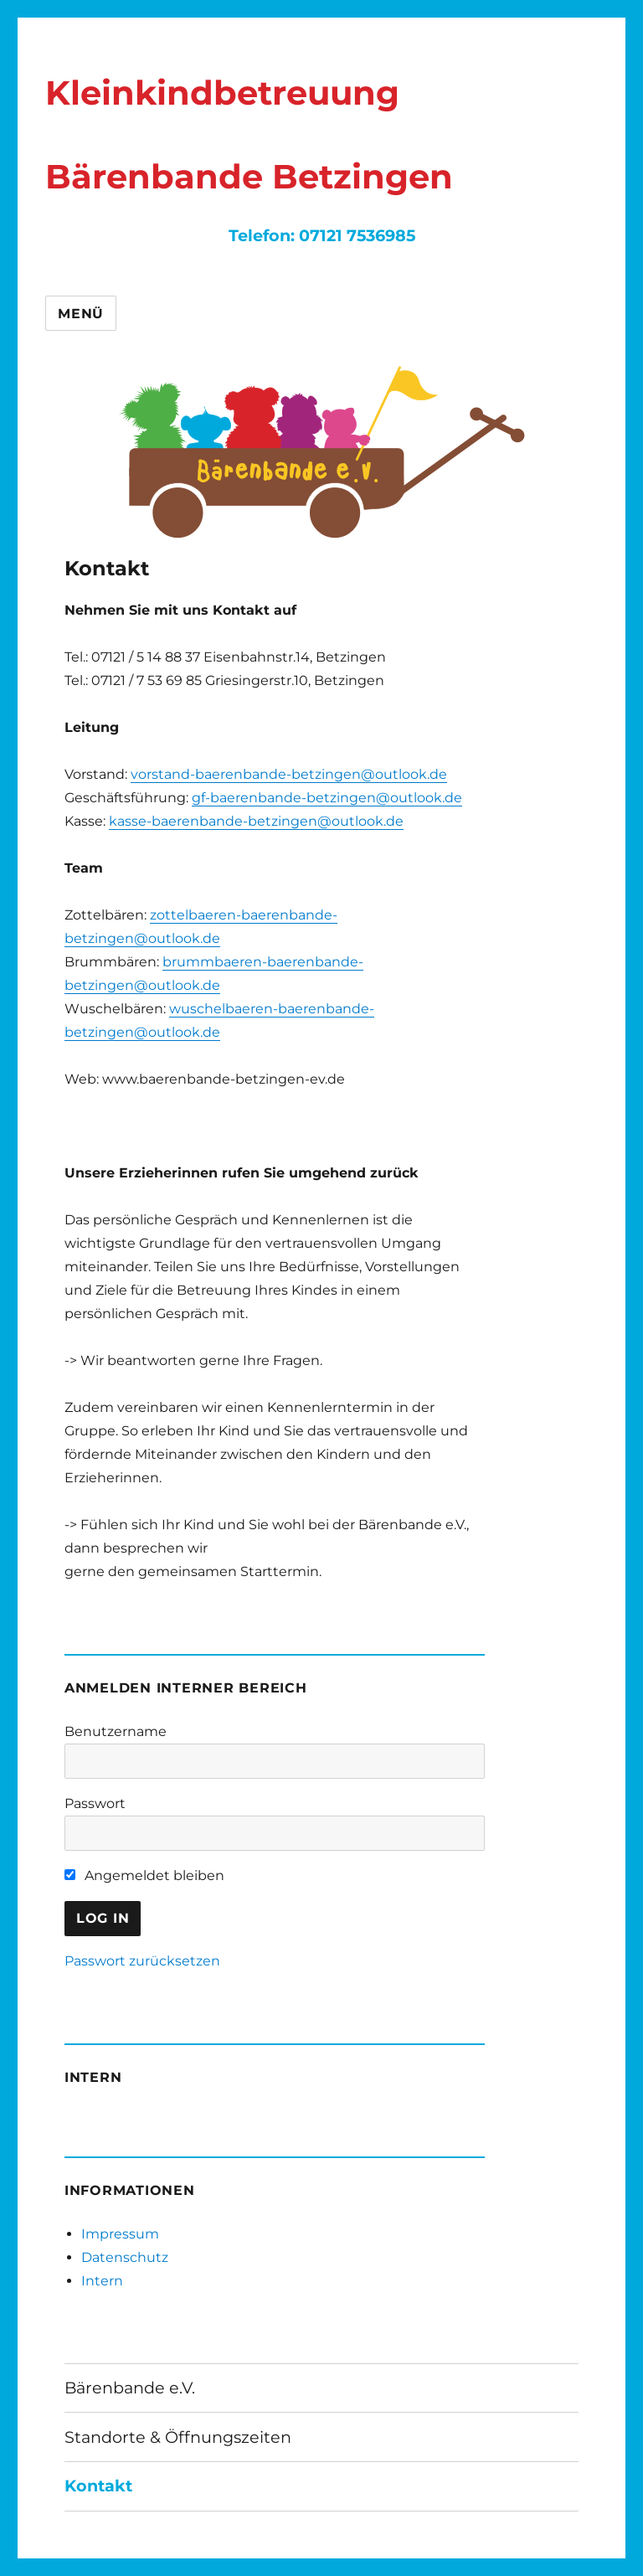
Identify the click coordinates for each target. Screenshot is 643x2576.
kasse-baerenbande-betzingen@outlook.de (256, 821)
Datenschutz (124, 2257)
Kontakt (98, 2486)
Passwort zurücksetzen (142, 1961)
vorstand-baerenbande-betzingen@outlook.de (289, 774)
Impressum (120, 2234)
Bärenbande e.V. (129, 2388)
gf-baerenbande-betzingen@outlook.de (327, 798)
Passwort (95, 1803)
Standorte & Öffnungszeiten (177, 2437)
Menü (81, 314)
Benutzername (115, 1731)
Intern (102, 2281)
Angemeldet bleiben (144, 1875)
